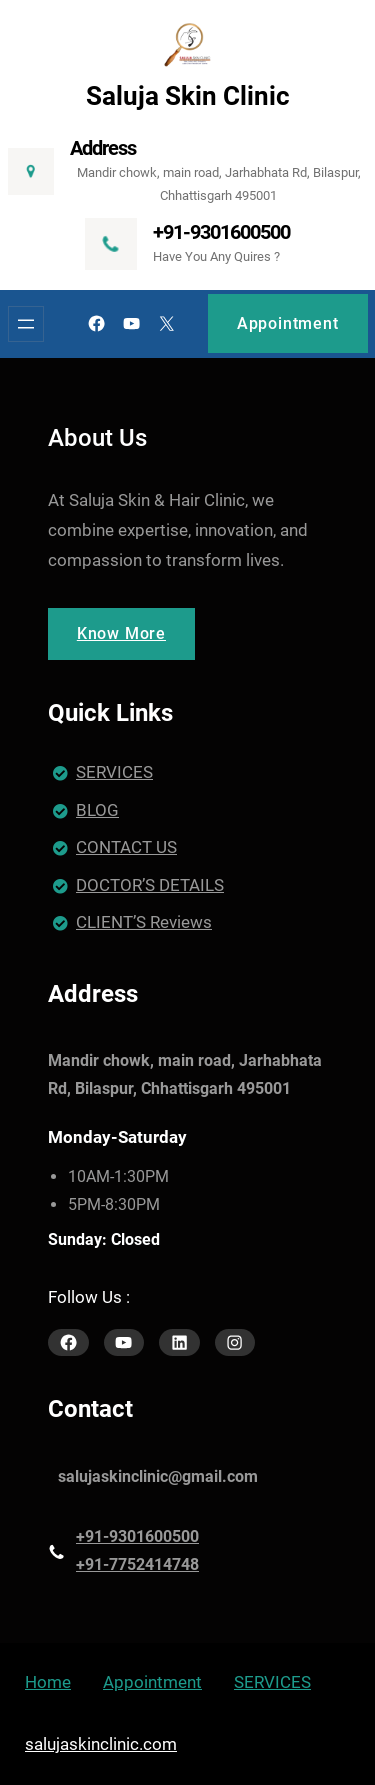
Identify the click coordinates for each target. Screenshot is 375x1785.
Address (103, 148)
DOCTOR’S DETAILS (150, 885)
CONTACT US (126, 847)
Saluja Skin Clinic (188, 96)
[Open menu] (26, 324)
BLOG (97, 810)
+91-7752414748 (137, 1564)
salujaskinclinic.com (101, 1744)
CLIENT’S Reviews (144, 922)
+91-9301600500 (221, 232)
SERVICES (114, 772)
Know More (121, 633)
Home (48, 1682)
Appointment (288, 323)
